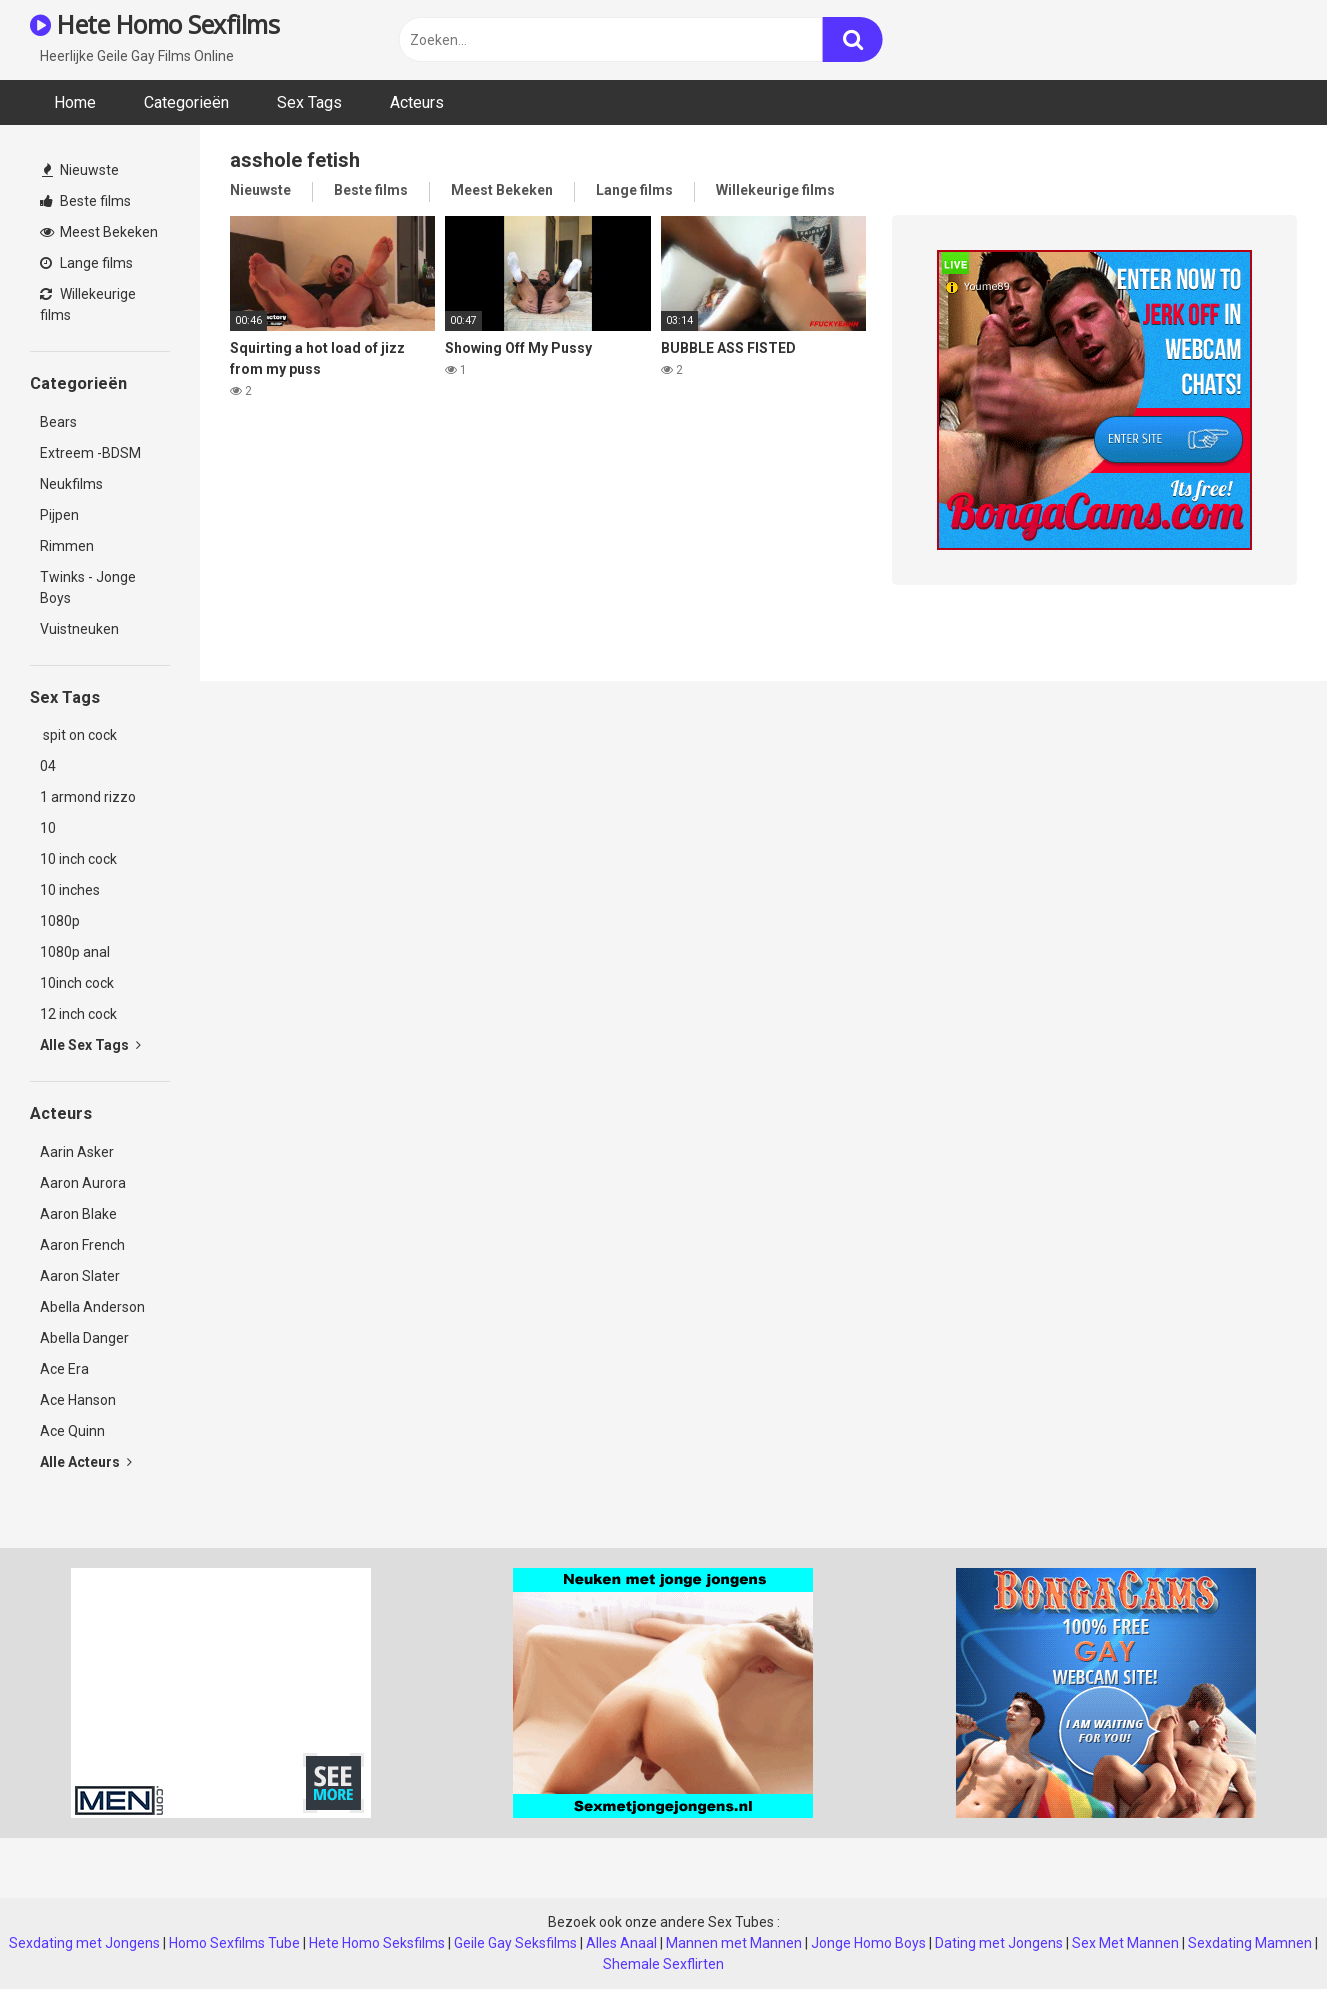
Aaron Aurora (83, 1183)
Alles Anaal (621, 1943)
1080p (60, 921)
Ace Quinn (72, 1431)
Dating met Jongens (999, 1943)
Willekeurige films (88, 304)
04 (48, 766)
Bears (58, 422)
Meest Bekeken (99, 232)
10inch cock (77, 983)
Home (75, 102)
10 (48, 828)
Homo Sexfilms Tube (234, 1943)
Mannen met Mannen (734, 1943)
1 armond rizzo (88, 797)
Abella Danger (84, 1338)
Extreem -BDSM (90, 453)
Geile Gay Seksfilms (515, 1943)
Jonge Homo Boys (868, 1943)
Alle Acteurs (86, 1462)
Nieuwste (80, 170)
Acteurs (417, 102)
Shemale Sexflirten (663, 1964)
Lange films (86, 263)
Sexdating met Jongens (84, 1943)
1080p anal (75, 952)
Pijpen (59, 515)
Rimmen (67, 546)
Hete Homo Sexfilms (154, 24)
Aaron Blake (78, 1214)
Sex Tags (309, 102)
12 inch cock (78, 1014)
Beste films (85, 201)
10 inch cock (78, 859)
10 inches (70, 890)
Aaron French (82, 1245)
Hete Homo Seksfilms (377, 1943)
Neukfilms (71, 484)
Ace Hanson (78, 1400)
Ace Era (64, 1369)
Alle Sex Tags (90, 1045)
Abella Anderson (92, 1307)
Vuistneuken (79, 629)
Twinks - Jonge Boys (88, 587)
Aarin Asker (77, 1152)
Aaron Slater (80, 1276)
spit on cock (78, 735)
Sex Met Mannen (1125, 1943)
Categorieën (186, 102)
